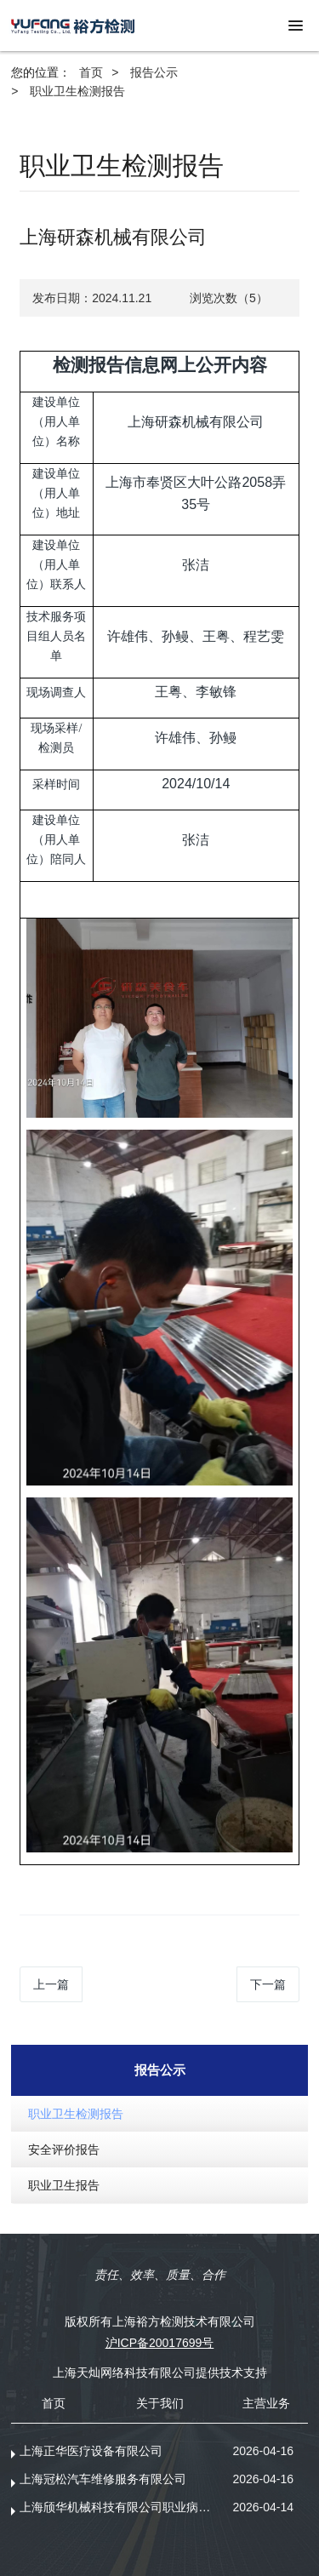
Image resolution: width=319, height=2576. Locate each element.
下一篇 (268, 1984)
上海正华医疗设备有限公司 (91, 2451)
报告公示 (154, 72)
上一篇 (51, 1984)
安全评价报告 (64, 2149)
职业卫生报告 (64, 2185)
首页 (91, 72)
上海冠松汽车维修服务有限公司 (103, 2479)
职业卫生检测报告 (77, 91)
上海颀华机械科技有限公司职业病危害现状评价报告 (119, 2507)
